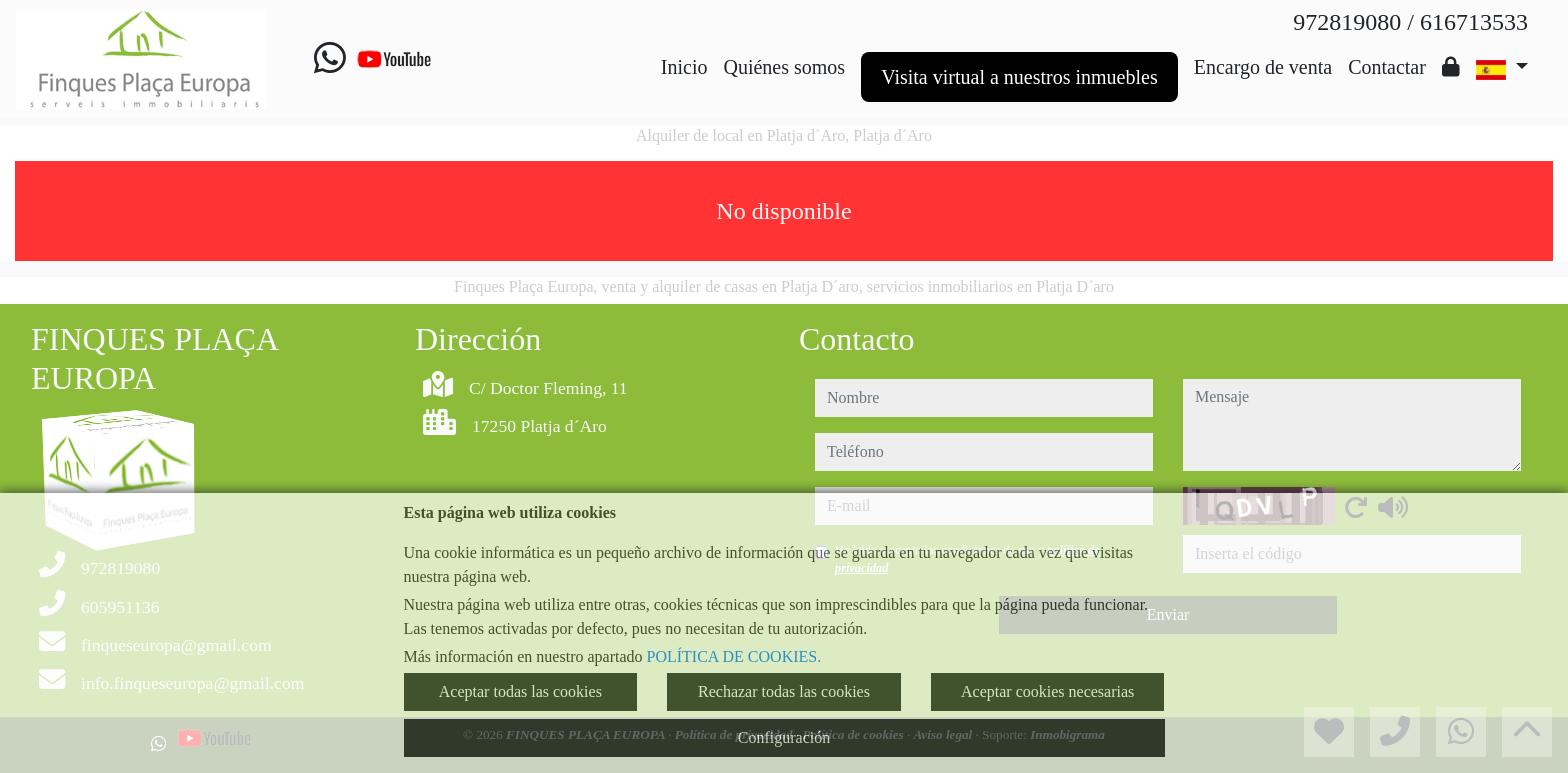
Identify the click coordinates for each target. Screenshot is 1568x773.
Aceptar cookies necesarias (1047, 691)
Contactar (1387, 67)
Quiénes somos (784, 67)
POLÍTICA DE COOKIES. (734, 656)
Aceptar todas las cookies (520, 691)
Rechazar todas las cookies (784, 691)
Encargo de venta (1263, 67)
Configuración (784, 737)
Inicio (684, 67)
